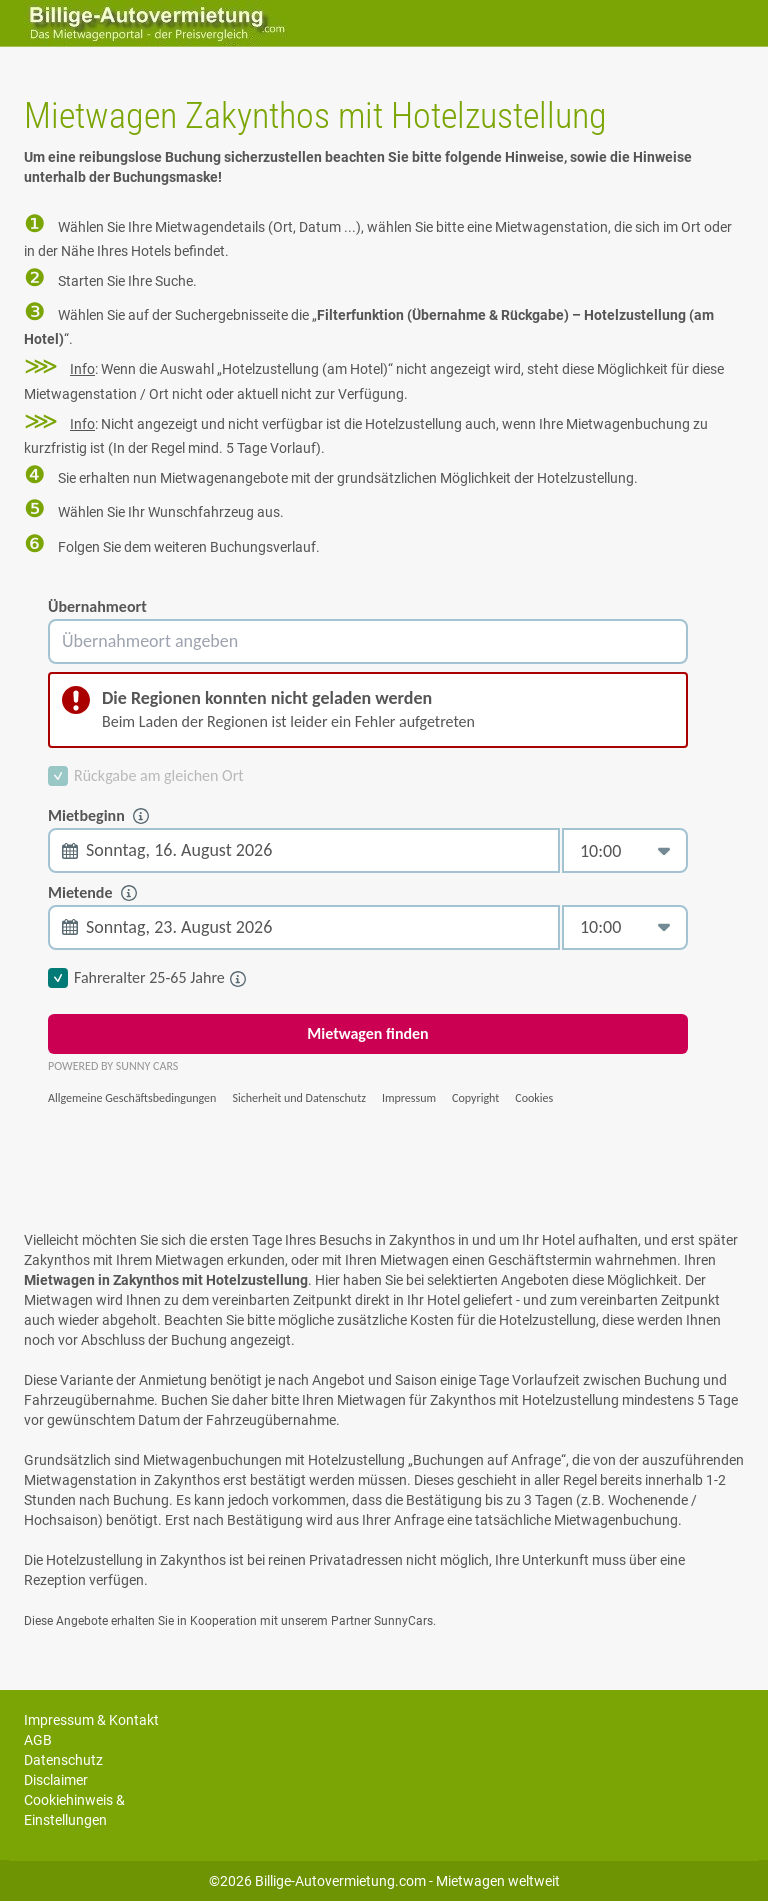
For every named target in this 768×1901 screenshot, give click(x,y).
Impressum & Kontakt (91, 1720)
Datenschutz (63, 1760)
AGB (38, 1740)
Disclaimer (56, 1780)
